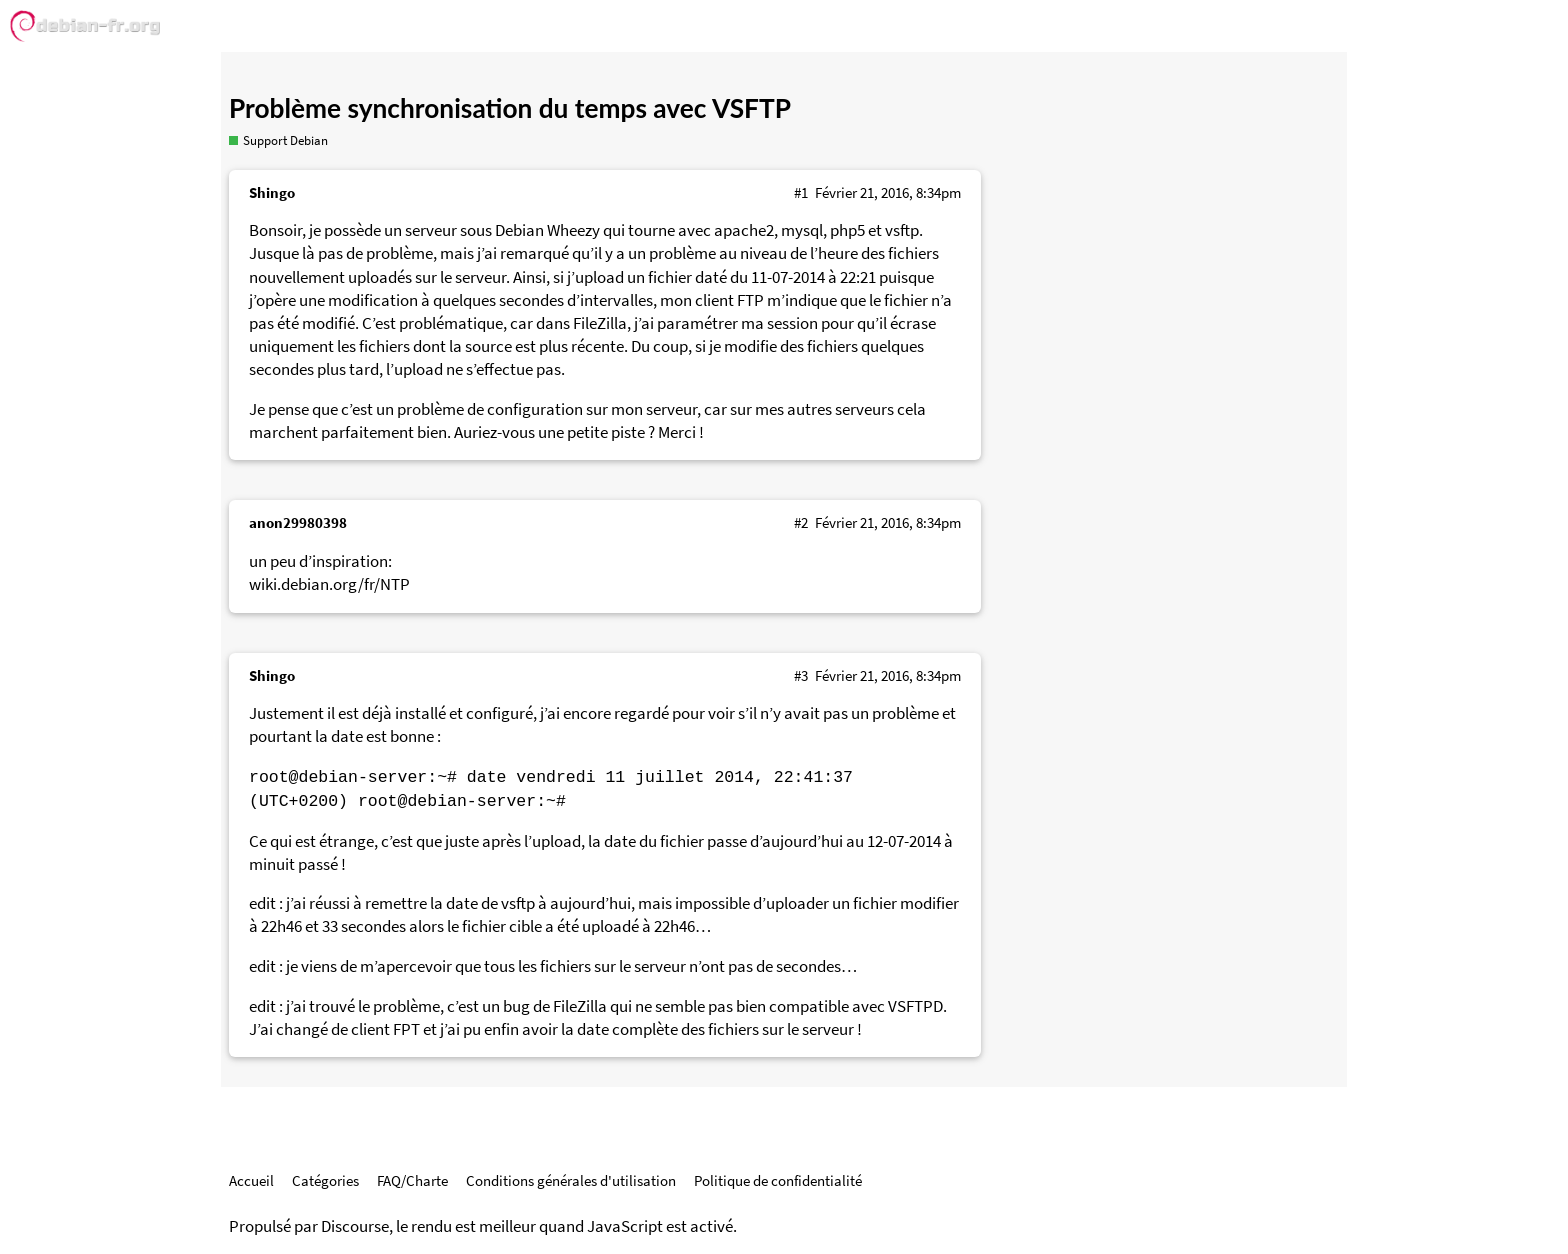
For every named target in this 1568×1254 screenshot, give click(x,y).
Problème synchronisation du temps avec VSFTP (510, 108)
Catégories (325, 1180)
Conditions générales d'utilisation (571, 1180)
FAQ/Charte (412, 1180)
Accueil (251, 1180)
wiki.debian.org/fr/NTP (329, 584)
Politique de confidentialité (778, 1180)
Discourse (355, 1226)
